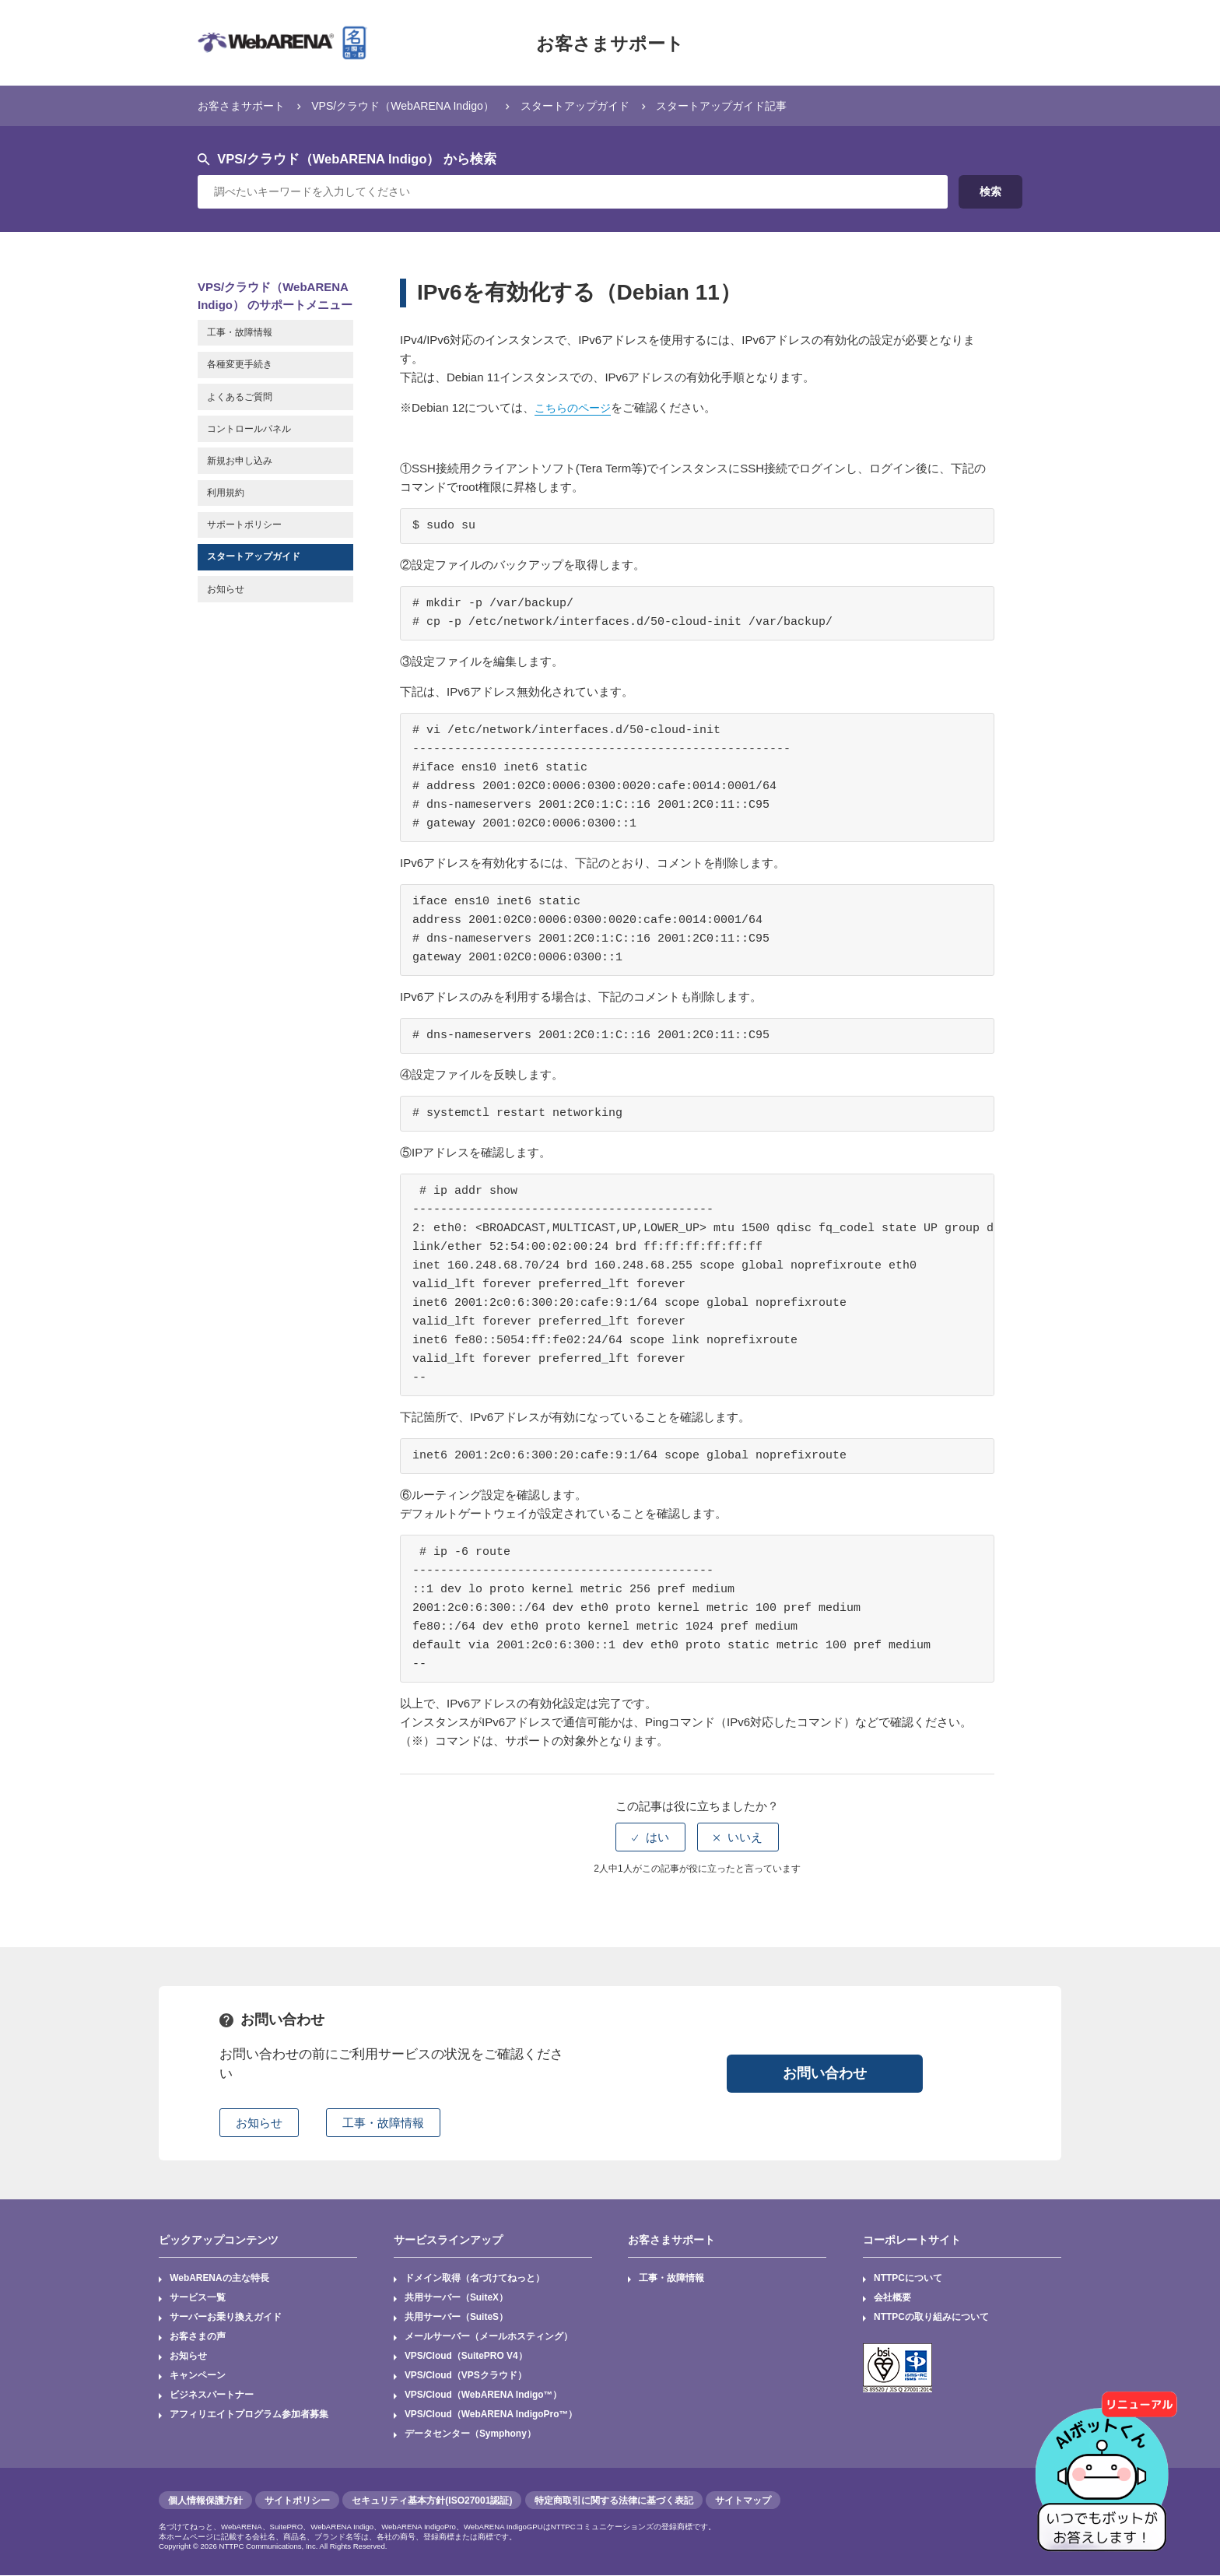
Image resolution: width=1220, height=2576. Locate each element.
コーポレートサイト (912, 2239)
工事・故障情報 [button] (383, 2122)
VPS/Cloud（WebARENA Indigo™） (484, 2396)
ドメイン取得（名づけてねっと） (475, 2278)
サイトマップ (743, 2501)
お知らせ (188, 2357)
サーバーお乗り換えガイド (226, 2318)
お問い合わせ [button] (825, 2072)
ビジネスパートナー (212, 2396)
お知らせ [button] (259, 2122)
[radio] (650, 1837)
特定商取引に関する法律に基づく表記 (614, 2501)
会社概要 (892, 2298)
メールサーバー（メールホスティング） (489, 2337)
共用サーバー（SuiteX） (456, 2298)
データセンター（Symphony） (470, 2435)
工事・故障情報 (672, 2278)
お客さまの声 (198, 2337)
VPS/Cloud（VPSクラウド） (466, 2376)
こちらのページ (575, 407)
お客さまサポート (610, 42)
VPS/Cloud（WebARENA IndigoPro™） (492, 2416)
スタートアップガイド (597, 105)
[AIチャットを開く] (1107, 2463)
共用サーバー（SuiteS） (456, 2318)
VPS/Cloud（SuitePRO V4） (466, 2357)
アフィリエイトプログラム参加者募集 (249, 2416)
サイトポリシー (297, 2501)
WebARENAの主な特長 (219, 2278)
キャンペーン (198, 2376)
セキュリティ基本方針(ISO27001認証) (432, 2501)
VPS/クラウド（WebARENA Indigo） (415, 105)
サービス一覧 (198, 2298)
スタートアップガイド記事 (752, 105)
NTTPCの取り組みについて (931, 2318)
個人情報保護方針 (205, 2501)
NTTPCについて (908, 2278)
